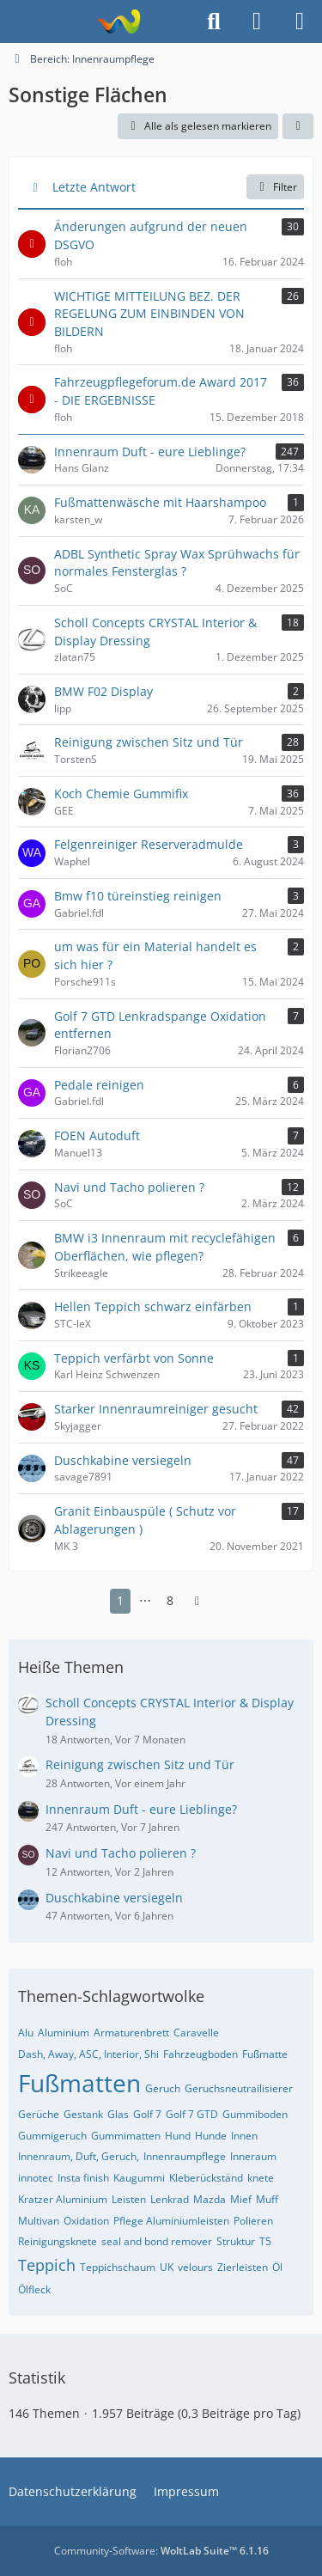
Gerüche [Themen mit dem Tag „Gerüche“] (38, 2114)
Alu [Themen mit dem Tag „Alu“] (25, 2032)
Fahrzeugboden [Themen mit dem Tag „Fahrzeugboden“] (200, 2054)
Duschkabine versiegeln (114, 1897)
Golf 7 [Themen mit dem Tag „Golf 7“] (147, 2114)
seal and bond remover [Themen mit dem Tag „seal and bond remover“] (156, 2241)
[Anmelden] (257, 21)
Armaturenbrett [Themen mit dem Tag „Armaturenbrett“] (131, 2032)
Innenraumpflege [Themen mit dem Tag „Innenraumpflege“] (184, 2156)
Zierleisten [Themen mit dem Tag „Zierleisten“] (242, 2267)
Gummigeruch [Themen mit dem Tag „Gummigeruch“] (52, 2135)
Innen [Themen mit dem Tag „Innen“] (244, 2135)
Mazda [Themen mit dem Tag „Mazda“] (209, 2199)
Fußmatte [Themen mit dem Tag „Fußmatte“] (265, 2054)
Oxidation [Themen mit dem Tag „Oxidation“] (86, 2220)
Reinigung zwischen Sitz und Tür (140, 1764)
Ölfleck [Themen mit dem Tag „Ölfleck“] (34, 2289)
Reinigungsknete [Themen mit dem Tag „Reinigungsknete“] (57, 2241)
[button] (298, 126)
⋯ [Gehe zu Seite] (145, 1600)
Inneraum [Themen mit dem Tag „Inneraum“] (253, 2156)
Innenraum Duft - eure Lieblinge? (141, 1809)
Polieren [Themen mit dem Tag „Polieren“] (253, 2220)
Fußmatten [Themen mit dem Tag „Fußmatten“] (79, 2082)
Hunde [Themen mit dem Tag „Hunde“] (211, 2135)
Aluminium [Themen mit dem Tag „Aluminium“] (63, 2032)
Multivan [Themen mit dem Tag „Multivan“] (38, 2220)
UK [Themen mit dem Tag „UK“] (166, 2267)
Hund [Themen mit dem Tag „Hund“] (178, 2135)
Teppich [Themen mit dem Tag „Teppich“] (47, 2265)
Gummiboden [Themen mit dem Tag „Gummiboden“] (255, 2114)
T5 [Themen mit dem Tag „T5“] (265, 2241)
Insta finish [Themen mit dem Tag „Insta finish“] (83, 2177)
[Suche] (214, 21)
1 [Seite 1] (120, 1600)
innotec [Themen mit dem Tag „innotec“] (35, 2177)
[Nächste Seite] (197, 1601)
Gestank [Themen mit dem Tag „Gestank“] (83, 2114)
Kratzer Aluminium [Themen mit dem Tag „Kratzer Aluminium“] (62, 2199)
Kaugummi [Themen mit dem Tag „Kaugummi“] (139, 2177)
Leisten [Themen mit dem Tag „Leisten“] (129, 2199)
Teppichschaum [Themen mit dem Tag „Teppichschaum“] (117, 2267)
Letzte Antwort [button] (94, 187)
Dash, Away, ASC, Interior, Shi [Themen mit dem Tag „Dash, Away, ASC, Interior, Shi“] (88, 2054)
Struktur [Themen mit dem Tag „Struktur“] (235, 2241)
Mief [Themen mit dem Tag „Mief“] (241, 2199)
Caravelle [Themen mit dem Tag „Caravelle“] (196, 2032)
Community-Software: (161, 2550)
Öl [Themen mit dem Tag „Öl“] (277, 2267)
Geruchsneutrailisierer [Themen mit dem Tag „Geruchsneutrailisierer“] (239, 2088)
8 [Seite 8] (170, 1600)
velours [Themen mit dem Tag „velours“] (195, 2267)
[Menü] (300, 21)
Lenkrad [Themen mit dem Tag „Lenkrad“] (169, 2199)
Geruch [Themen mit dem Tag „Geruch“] (162, 2088)
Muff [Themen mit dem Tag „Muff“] (267, 2199)
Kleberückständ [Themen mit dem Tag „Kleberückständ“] (206, 2177)
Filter (275, 187)
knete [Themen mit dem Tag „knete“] (260, 2177)
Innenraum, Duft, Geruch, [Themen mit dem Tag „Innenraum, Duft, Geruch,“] (78, 2156)
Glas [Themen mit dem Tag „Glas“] (118, 2114)
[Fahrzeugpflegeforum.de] (118, 21)
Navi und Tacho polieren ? (121, 1853)
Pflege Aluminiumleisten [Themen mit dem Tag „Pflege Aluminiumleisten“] (171, 2220)
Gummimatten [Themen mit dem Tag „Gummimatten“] (126, 2135)
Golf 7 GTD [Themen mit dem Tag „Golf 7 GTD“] (192, 2114)
